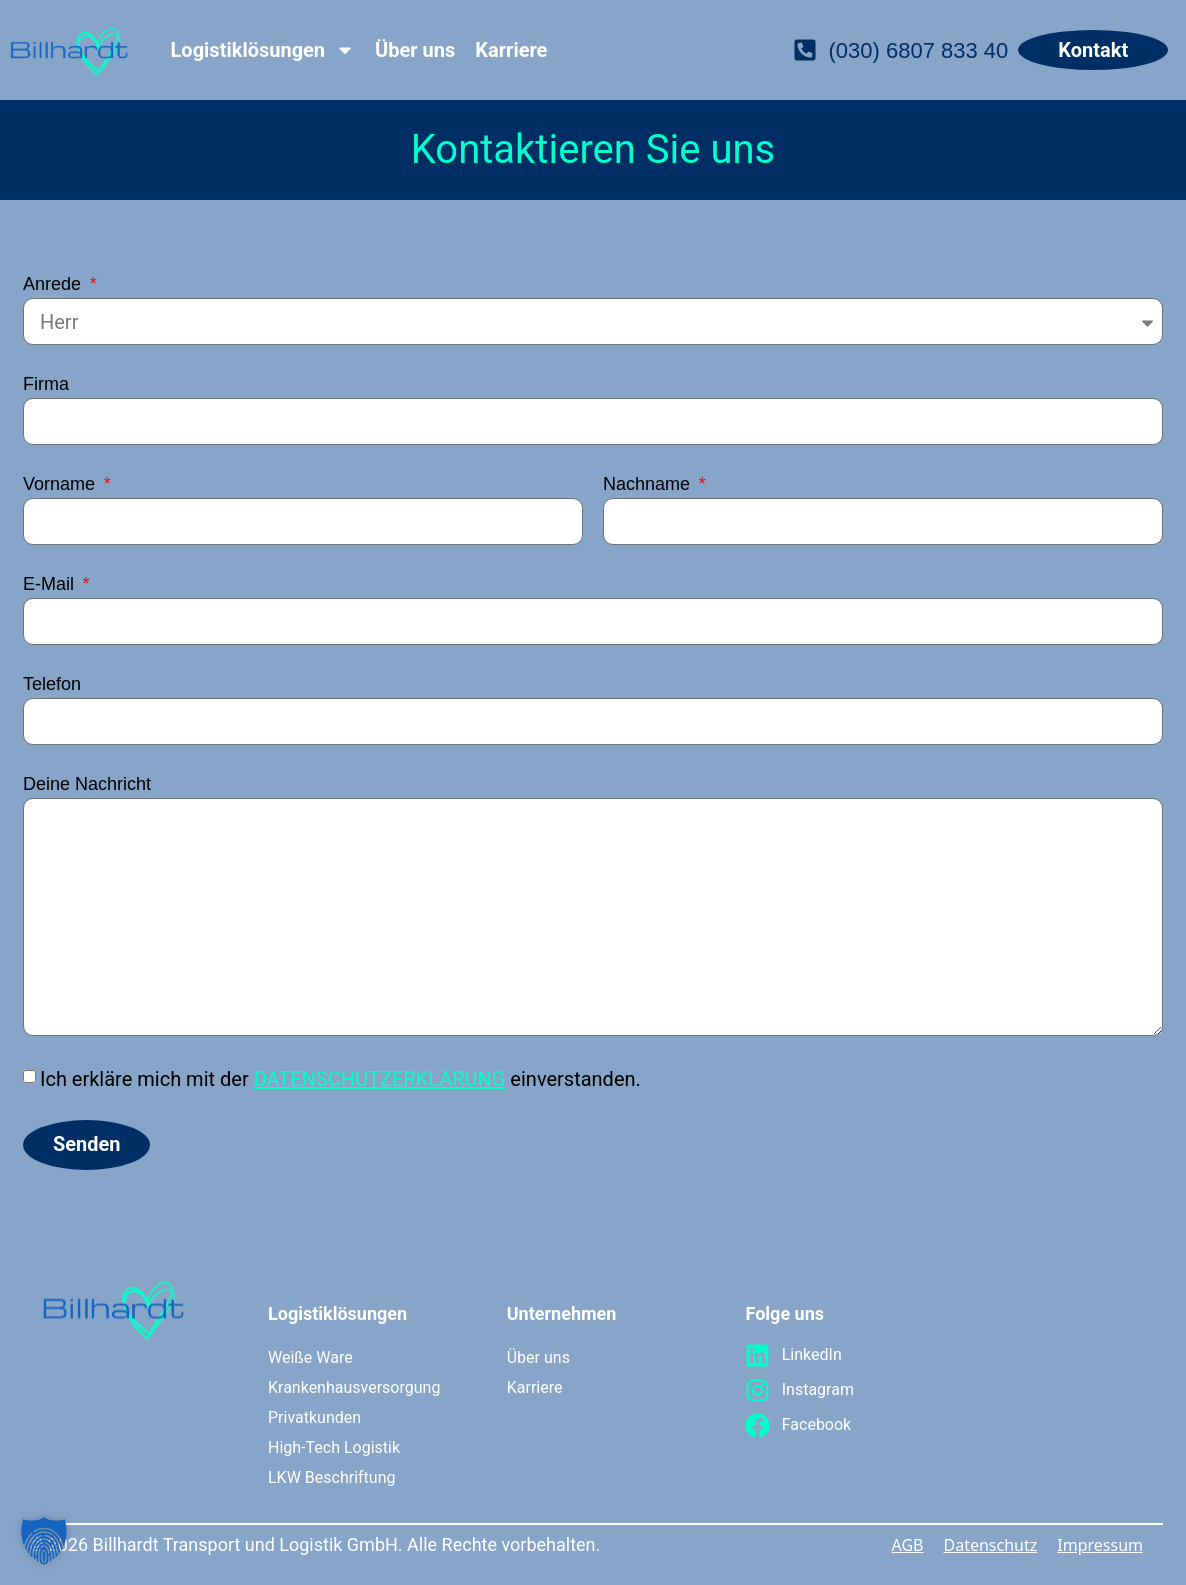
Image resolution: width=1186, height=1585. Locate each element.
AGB (908, 1545)
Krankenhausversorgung (352, 1387)
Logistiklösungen (263, 50)
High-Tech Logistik (334, 1447)
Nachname (649, 484)
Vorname (61, 484)
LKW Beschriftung (331, 1477)
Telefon (52, 684)
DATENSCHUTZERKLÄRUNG (380, 1079)
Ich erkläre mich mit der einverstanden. (340, 1079)
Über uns (415, 50)
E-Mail (51, 584)
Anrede (54, 284)
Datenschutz (991, 1545)
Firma (46, 384)
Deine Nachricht (87, 784)
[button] (44, 1541)
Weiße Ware (310, 1357)
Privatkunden (314, 1417)
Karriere (511, 50)
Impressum (1100, 1545)
